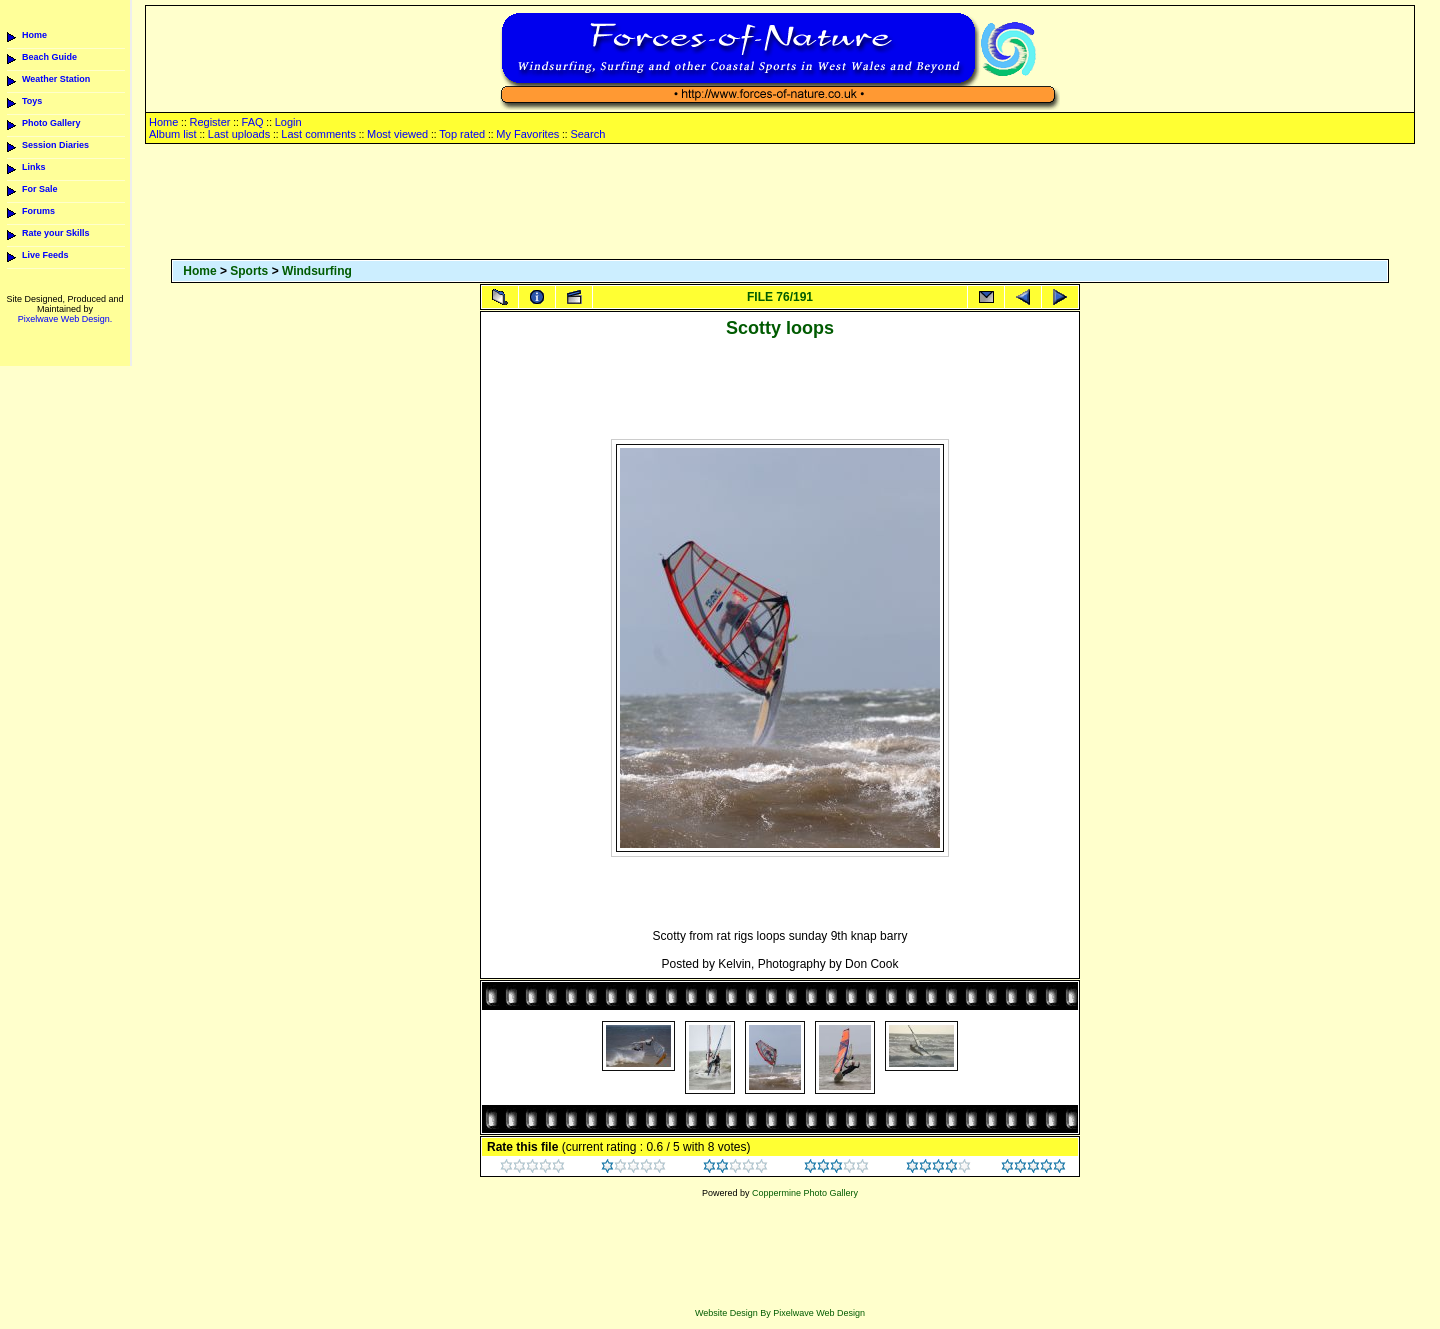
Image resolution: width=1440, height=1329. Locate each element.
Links (34, 167)
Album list (173, 134)
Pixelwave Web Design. (65, 319)
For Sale (40, 189)
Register (209, 122)
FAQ (253, 122)
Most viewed (397, 134)
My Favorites (527, 134)
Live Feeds (45, 255)
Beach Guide (49, 57)
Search (587, 134)
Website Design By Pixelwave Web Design (780, 1313)
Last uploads (239, 134)
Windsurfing (317, 271)
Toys (32, 101)
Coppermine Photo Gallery (805, 1193)
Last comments (318, 134)
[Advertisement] (780, 203)
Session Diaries (55, 145)
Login (288, 122)
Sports (249, 271)
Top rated (462, 134)
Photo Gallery (51, 123)
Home (34, 35)
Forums (38, 211)
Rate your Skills (56, 233)
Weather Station (56, 79)
